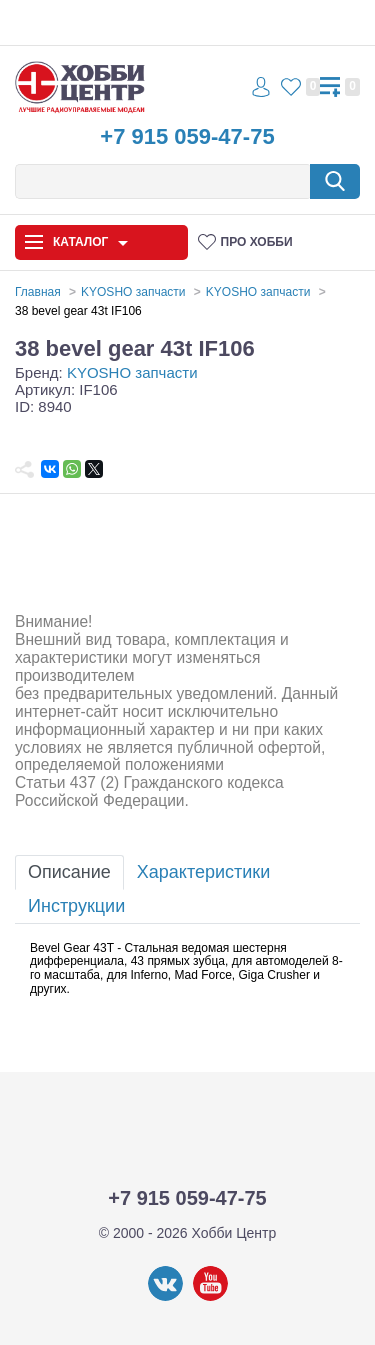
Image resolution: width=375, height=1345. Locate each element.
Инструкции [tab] (76, 906)
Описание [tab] (69, 872)
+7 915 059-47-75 (187, 136)
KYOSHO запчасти (132, 372)
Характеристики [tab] (203, 872)
